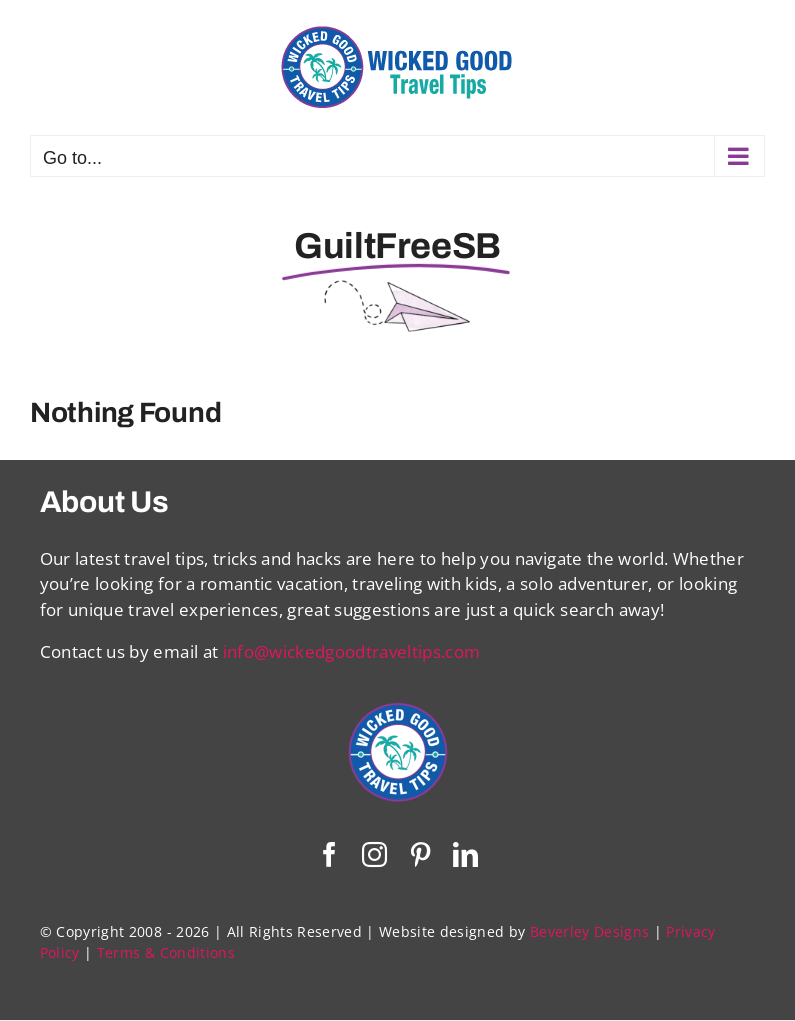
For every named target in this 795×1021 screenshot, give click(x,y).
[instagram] (374, 854)
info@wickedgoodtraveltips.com (352, 651)
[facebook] (329, 854)
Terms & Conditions (166, 952)
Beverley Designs (589, 931)
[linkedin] (465, 854)
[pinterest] (420, 854)
